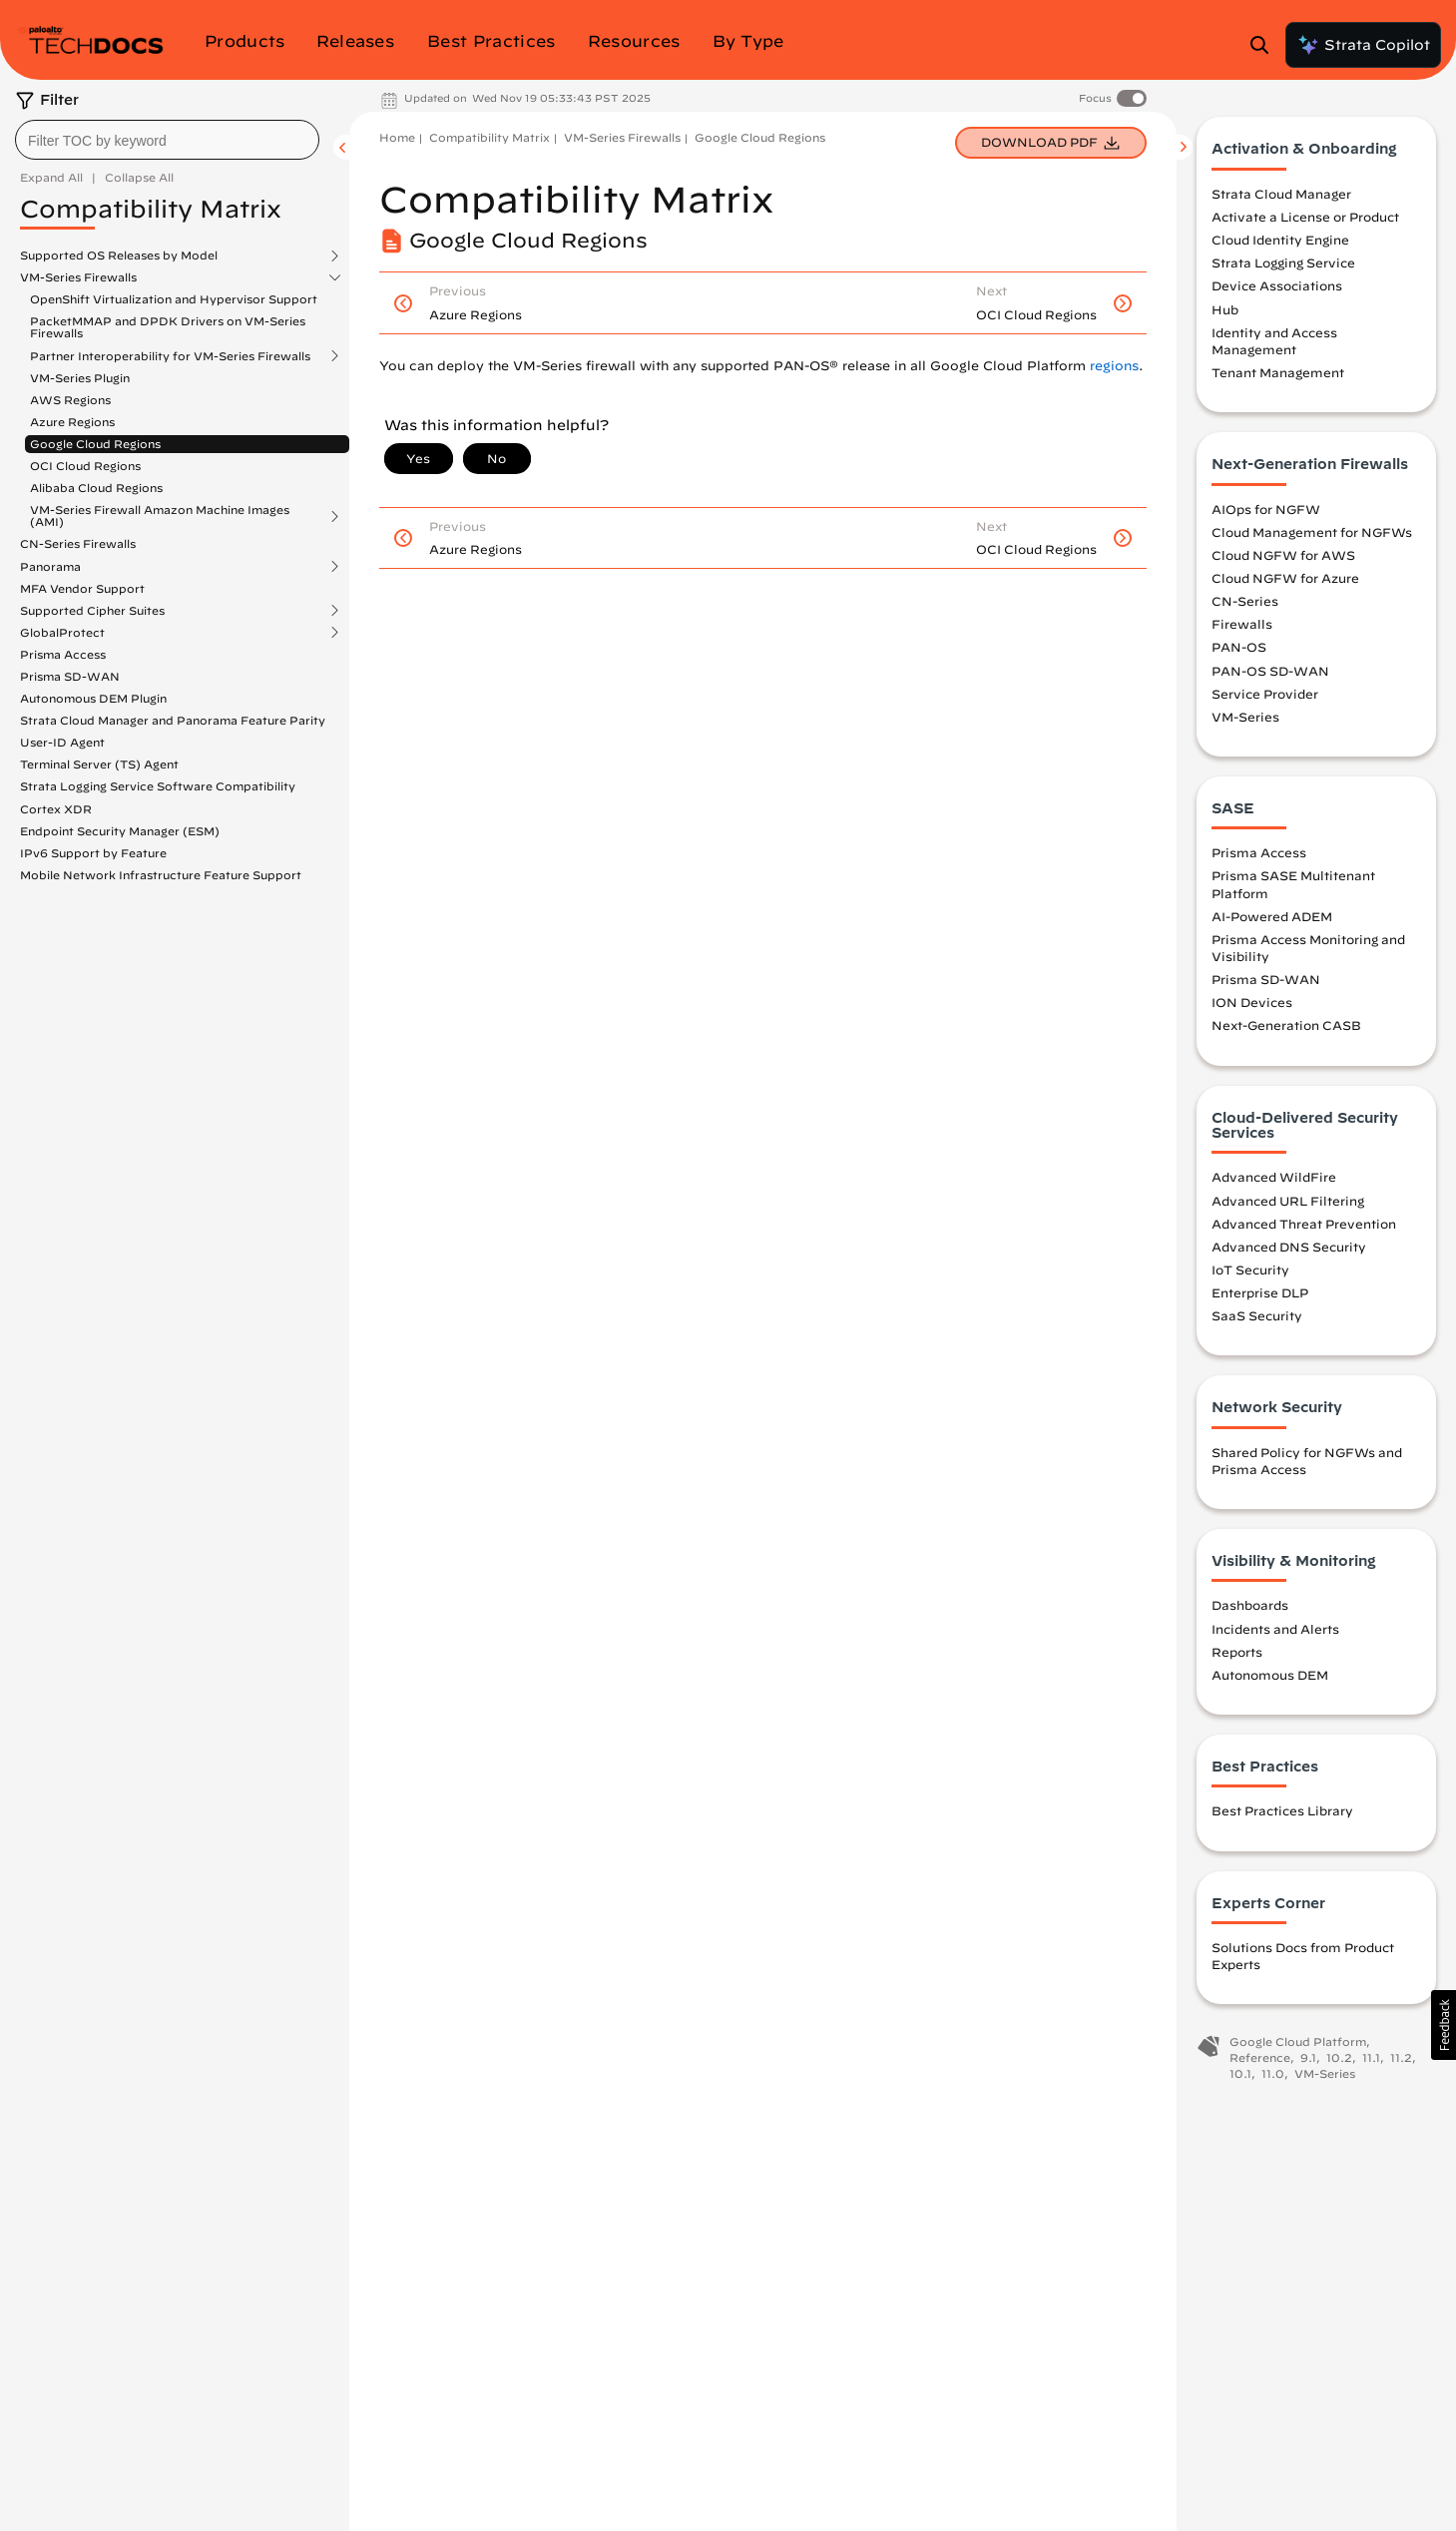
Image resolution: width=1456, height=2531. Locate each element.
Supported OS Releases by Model (119, 255)
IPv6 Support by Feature (93, 852)
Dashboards (1250, 1608)
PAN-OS (1239, 650)
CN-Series (1245, 604)
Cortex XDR (56, 808)
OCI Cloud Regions (85, 465)
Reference (1259, 2059)
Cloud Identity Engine (1280, 243)
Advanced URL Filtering (1288, 1203)
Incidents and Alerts (1275, 1631)
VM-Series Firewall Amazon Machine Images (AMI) (159, 516)
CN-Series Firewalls (78, 543)
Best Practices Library (1282, 1813)
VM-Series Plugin (80, 377)
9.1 (1308, 2059)
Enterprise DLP (1260, 1295)
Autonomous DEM (1270, 1677)
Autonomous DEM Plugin (93, 698)
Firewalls (1242, 627)
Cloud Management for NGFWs (1312, 534)
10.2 (1339, 2059)
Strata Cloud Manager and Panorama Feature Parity (172, 720)
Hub (1225, 311)
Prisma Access (63, 654)
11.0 (1272, 2075)
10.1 (1240, 2075)
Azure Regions (72, 421)
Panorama (50, 567)
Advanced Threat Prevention (1304, 1226)
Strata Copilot (1363, 45)
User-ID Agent (62, 742)
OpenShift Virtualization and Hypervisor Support (173, 298)
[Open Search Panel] (1265, 45)
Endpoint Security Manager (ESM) (120, 830)
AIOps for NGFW (1266, 511)
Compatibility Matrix (489, 137)
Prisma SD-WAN (70, 676)
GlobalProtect (62, 633)
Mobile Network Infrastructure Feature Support (160, 874)
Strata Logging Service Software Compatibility (157, 785)
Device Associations (1277, 288)
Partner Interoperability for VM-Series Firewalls (170, 356)
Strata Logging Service (1283, 265)
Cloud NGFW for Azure (1285, 580)
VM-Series (1245, 719)
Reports (1237, 1654)
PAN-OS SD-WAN (1270, 673)
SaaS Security (1257, 1318)
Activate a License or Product (1305, 220)
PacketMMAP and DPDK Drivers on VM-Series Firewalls (167, 326)
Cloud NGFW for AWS (1283, 557)
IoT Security (1250, 1271)
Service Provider (1265, 696)
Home (397, 137)
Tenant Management (1278, 375)
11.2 (1401, 2059)
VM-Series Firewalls (78, 277)
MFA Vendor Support (82, 588)
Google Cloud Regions (95, 443)
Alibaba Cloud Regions (96, 487)
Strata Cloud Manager (1281, 196)
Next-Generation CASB (1286, 1028)
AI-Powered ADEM (1272, 918)
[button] (1443, 2025)
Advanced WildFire (1274, 1180)
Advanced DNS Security (1289, 1249)
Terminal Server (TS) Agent (99, 764)
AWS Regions (70, 399)
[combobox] (167, 140)
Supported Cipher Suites (92, 611)
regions (1114, 365)
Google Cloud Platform (1297, 2044)
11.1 (1371, 2059)
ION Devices (1252, 1005)
